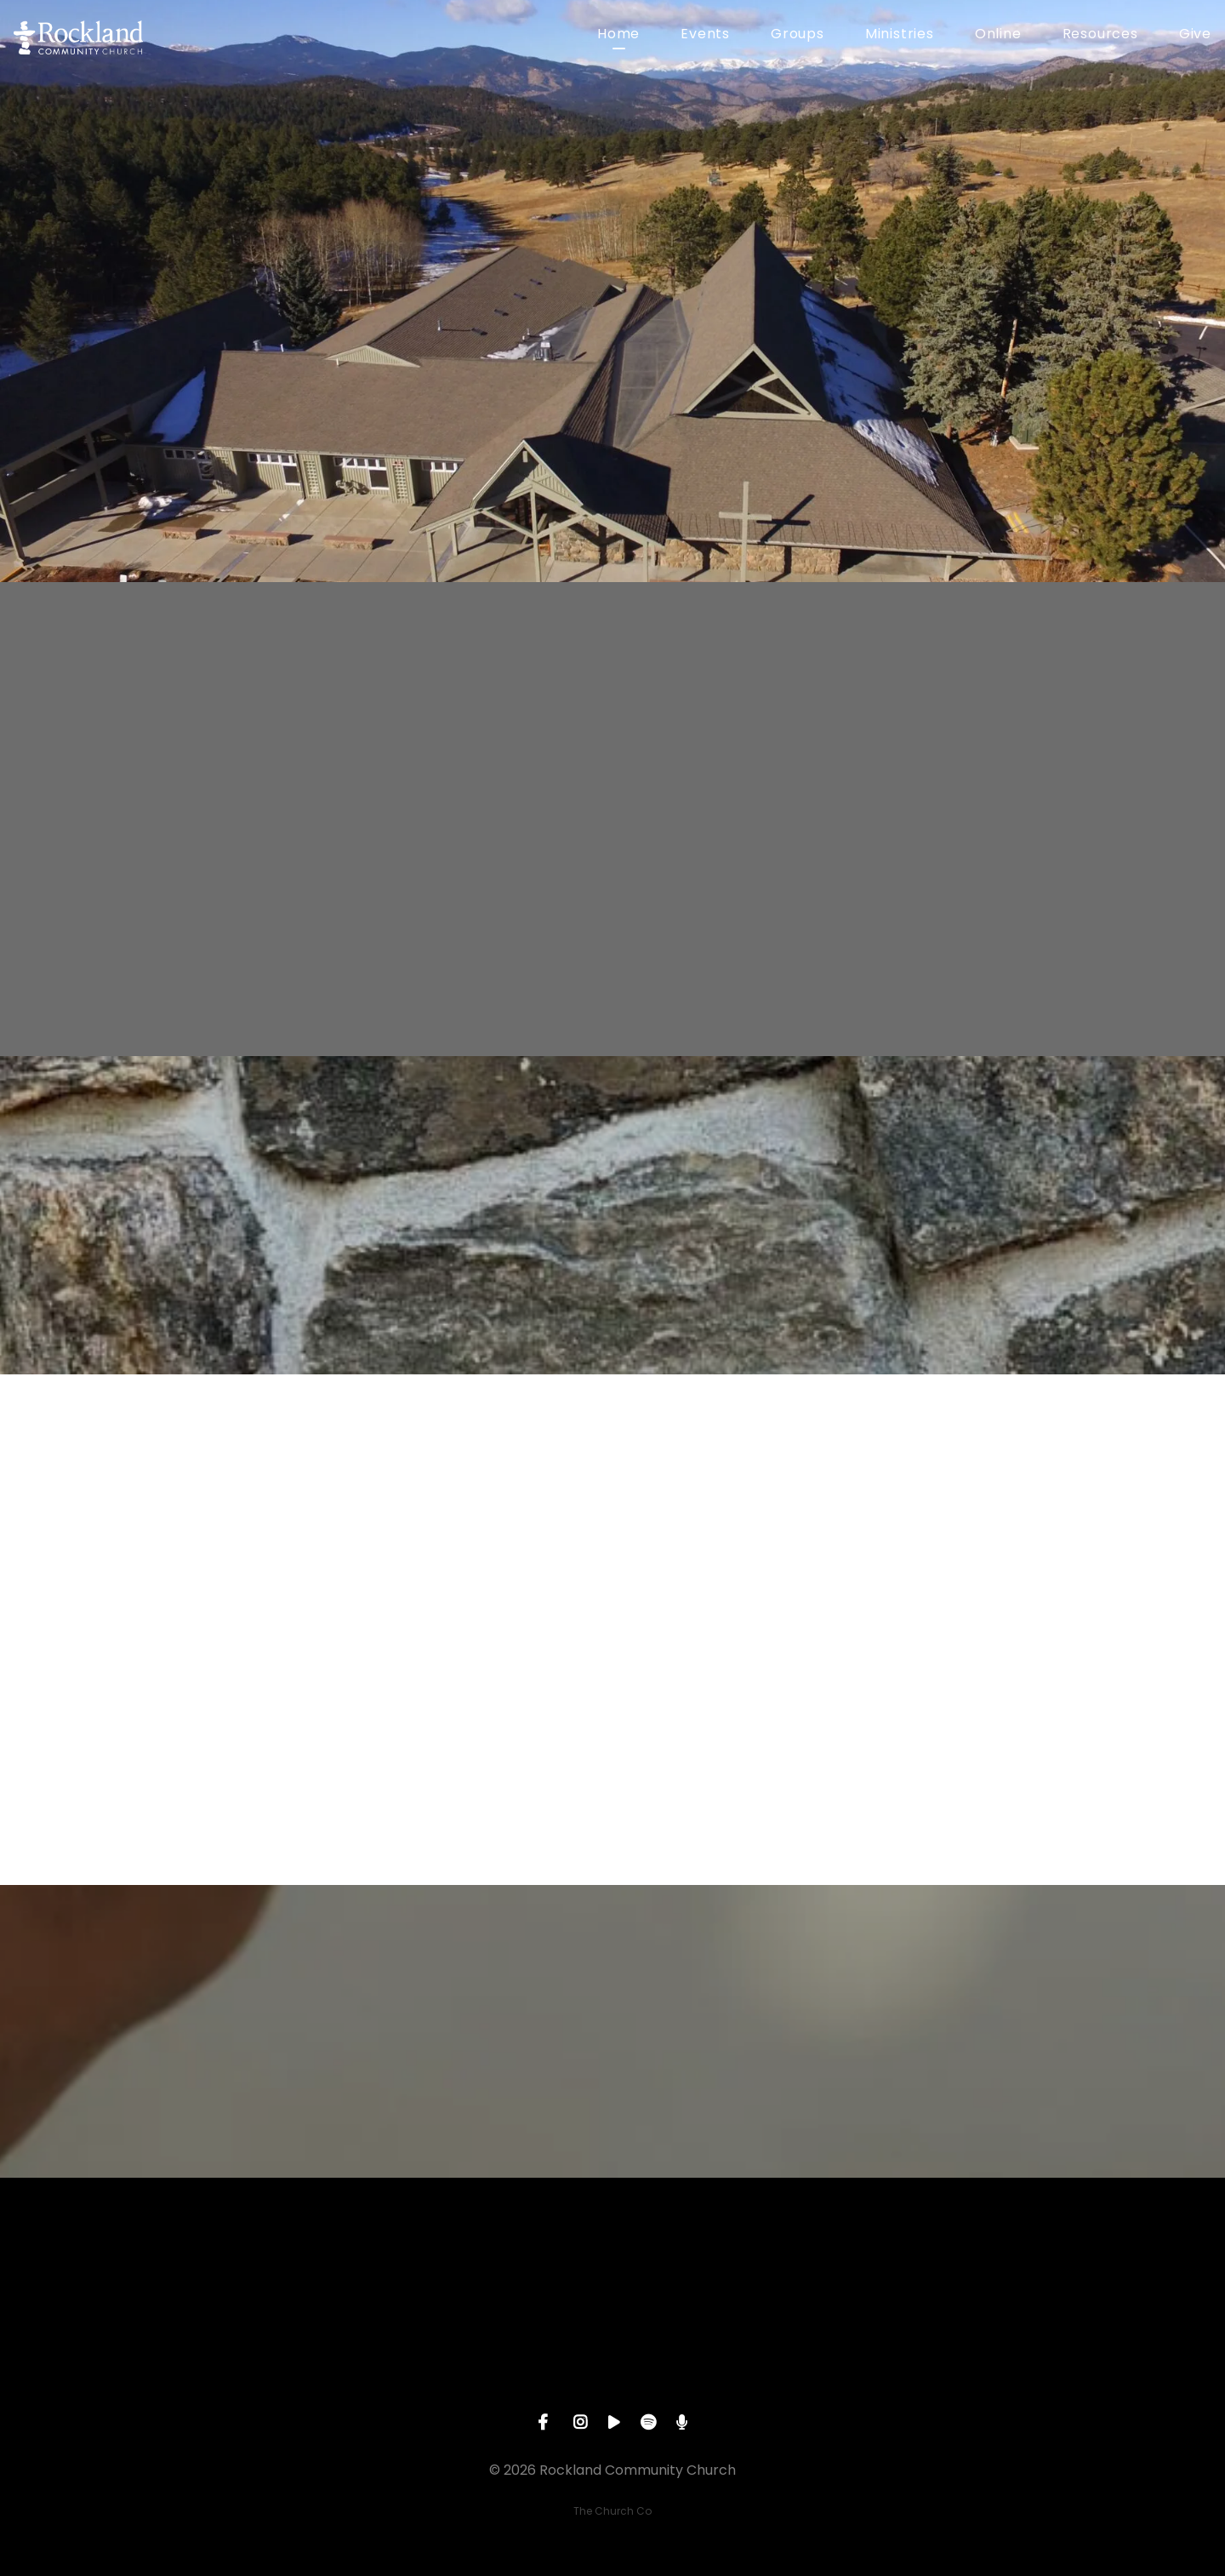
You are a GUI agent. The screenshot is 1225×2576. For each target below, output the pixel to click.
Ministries (899, 35)
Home (618, 35)
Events (705, 35)
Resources (1100, 35)
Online (998, 35)
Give (1195, 35)
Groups (797, 35)
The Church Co (612, 2511)
